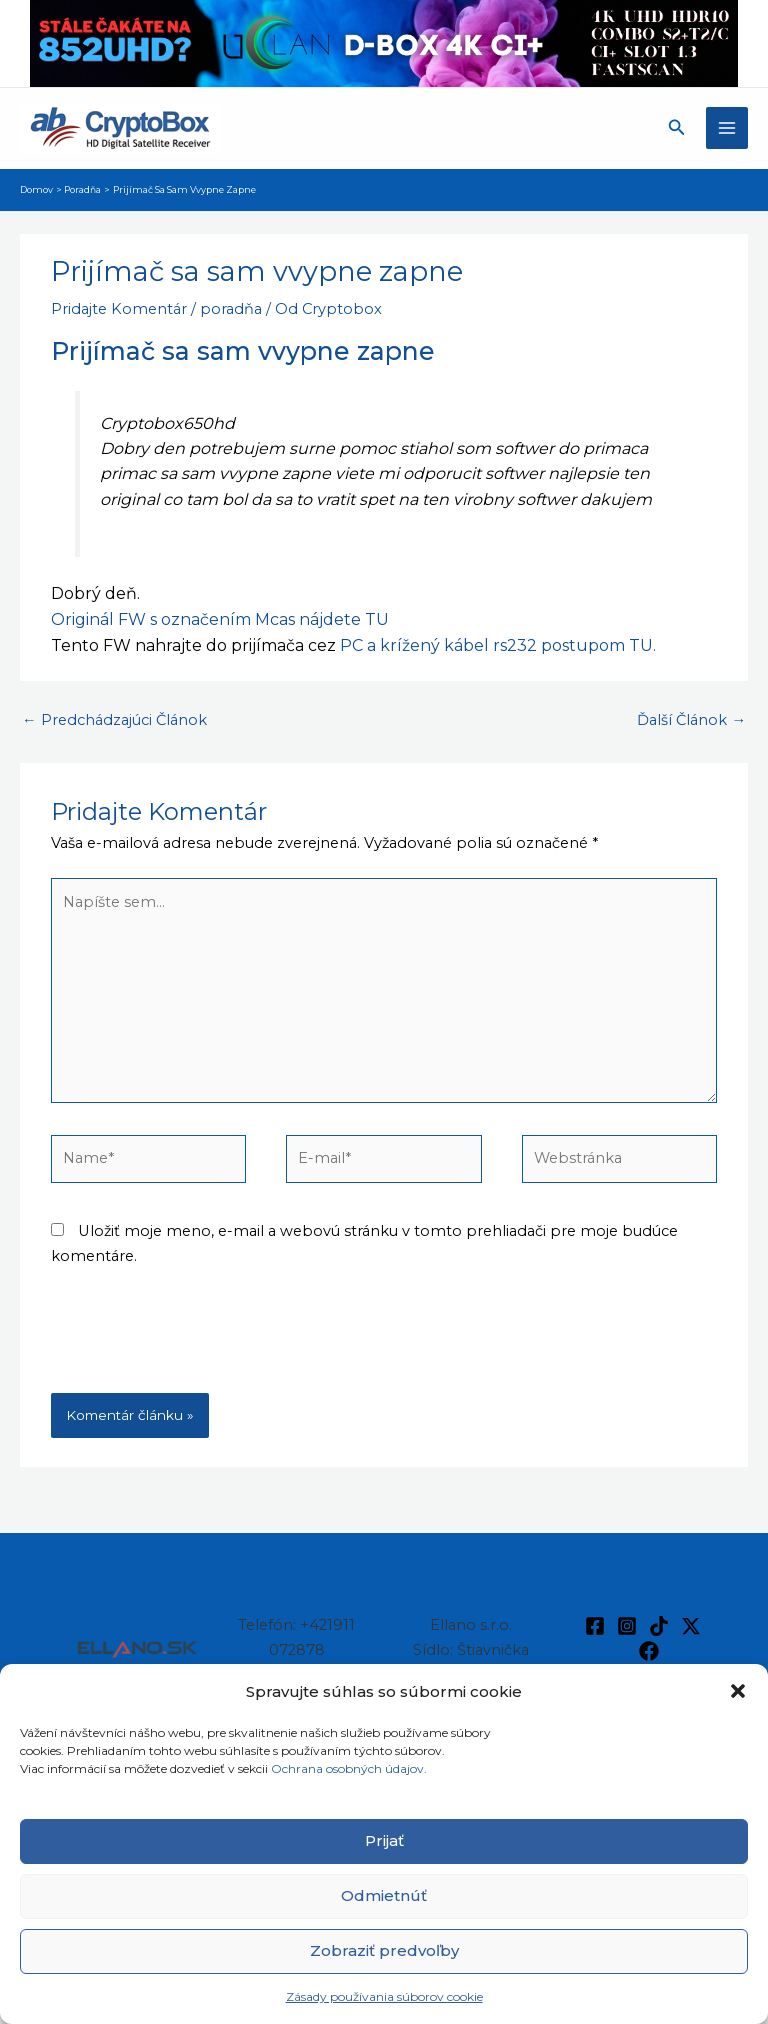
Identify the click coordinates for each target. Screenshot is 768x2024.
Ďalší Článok (691, 720)
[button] (738, 1691)
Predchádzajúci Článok (114, 720)
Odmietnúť (384, 1895)
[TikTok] (659, 1626)
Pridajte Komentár (119, 309)
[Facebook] (595, 1626)
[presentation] (203, 1344)
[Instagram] (627, 1626)
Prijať (384, 1840)
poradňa (231, 309)
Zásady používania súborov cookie (384, 1996)
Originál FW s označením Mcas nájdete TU (220, 619)
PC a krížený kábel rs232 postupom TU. (498, 645)
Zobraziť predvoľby (384, 1950)
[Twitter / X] (691, 1626)
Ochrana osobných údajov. (350, 1768)
